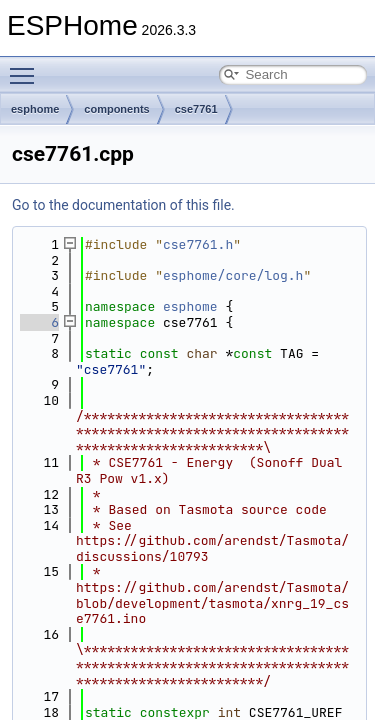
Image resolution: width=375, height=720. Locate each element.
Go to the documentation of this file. (123, 205)
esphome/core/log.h (233, 275)
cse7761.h (198, 244)
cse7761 (196, 109)
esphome (35, 109)
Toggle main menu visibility (27, 67)
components (116, 109)
